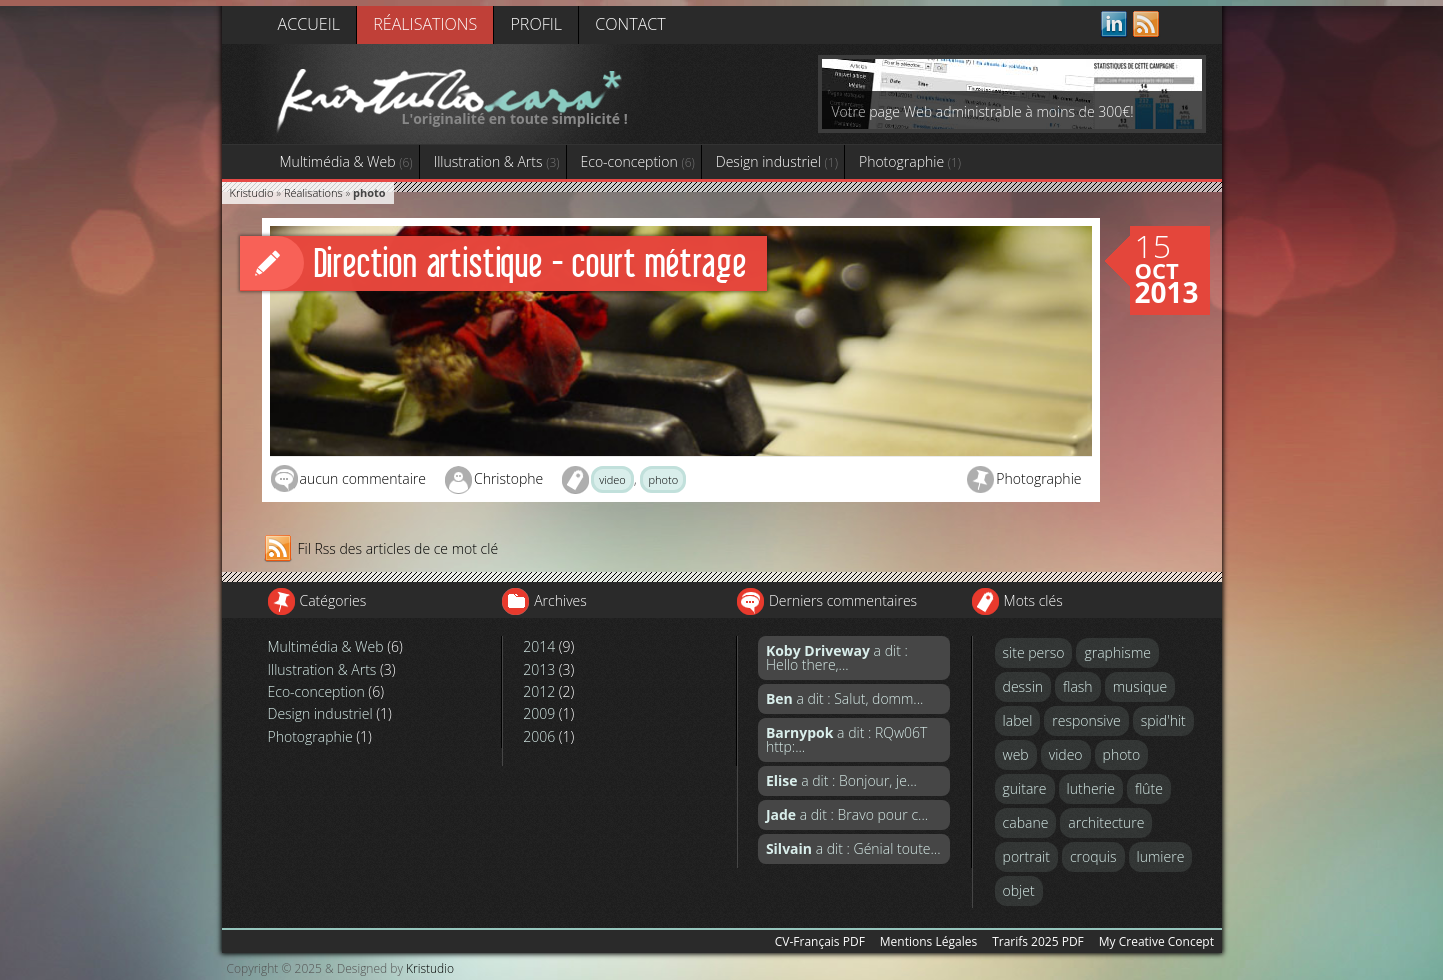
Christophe (508, 478)
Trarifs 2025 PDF (1038, 941)
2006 (539, 736)
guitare (1025, 788)
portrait (1026, 856)
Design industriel (777, 161)
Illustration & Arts (497, 161)
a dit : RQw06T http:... (847, 739)
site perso (1034, 652)
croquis (1093, 856)
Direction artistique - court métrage (530, 262)
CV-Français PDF (820, 941)
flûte (1149, 788)
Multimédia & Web (346, 161)
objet (1019, 890)
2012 (539, 691)
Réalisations (425, 24)
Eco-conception (638, 161)
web (1016, 754)
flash (1078, 686)
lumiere (1161, 856)
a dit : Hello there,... (837, 657)
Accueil (309, 24)
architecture (1106, 822)
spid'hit (1163, 720)
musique (1140, 686)
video (612, 479)
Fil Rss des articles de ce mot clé (398, 548)
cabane (1026, 822)
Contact (630, 24)
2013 (539, 669)
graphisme (1117, 652)
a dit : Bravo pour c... (847, 814)
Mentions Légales (928, 941)
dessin (1023, 686)
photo (663, 479)
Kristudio (252, 192)
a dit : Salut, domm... (844, 698)
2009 (539, 713)
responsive (1086, 720)
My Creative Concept (1156, 941)
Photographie (910, 161)
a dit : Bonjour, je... (841, 780)
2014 (539, 646)
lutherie (1091, 788)
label (1018, 720)
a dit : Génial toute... (853, 848)
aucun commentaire (363, 478)
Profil (536, 24)
